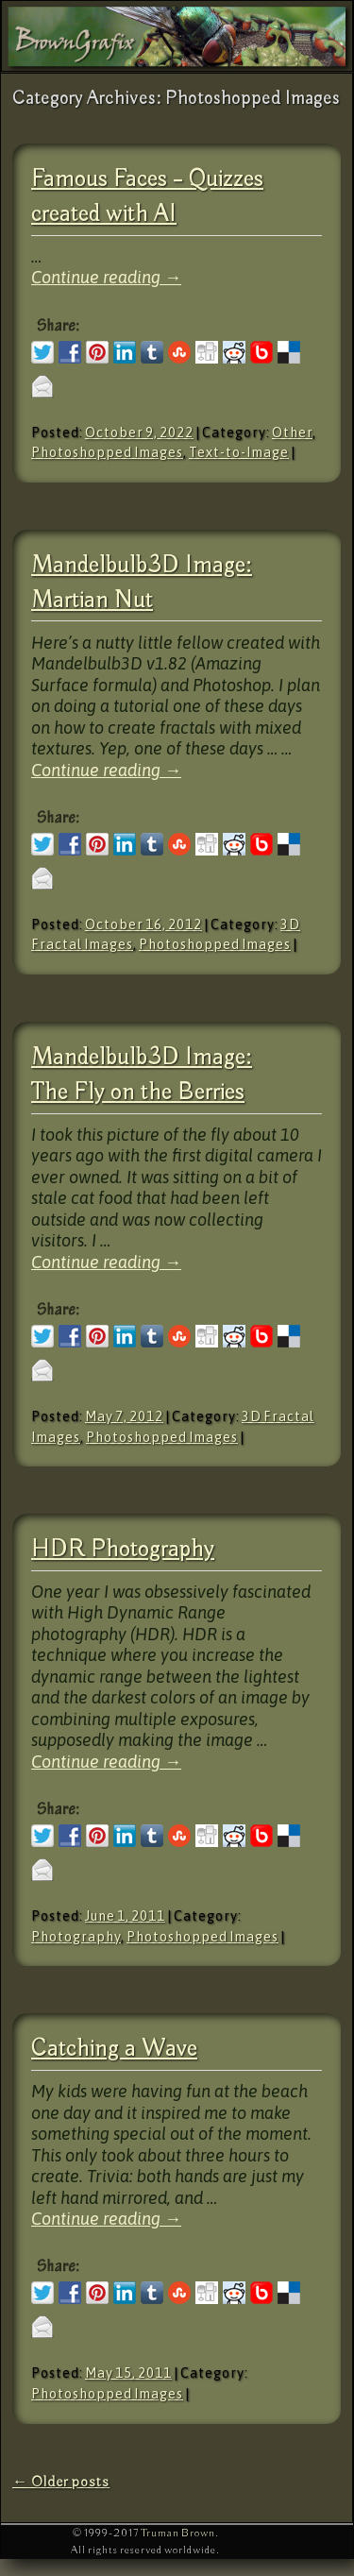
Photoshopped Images (107, 452)
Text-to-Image (239, 452)
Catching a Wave (114, 2049)
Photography (76, 1936)
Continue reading (106, 277)
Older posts (61, 2482)
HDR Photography (122, 1550)
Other (292, 432)
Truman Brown (178, 2533)
